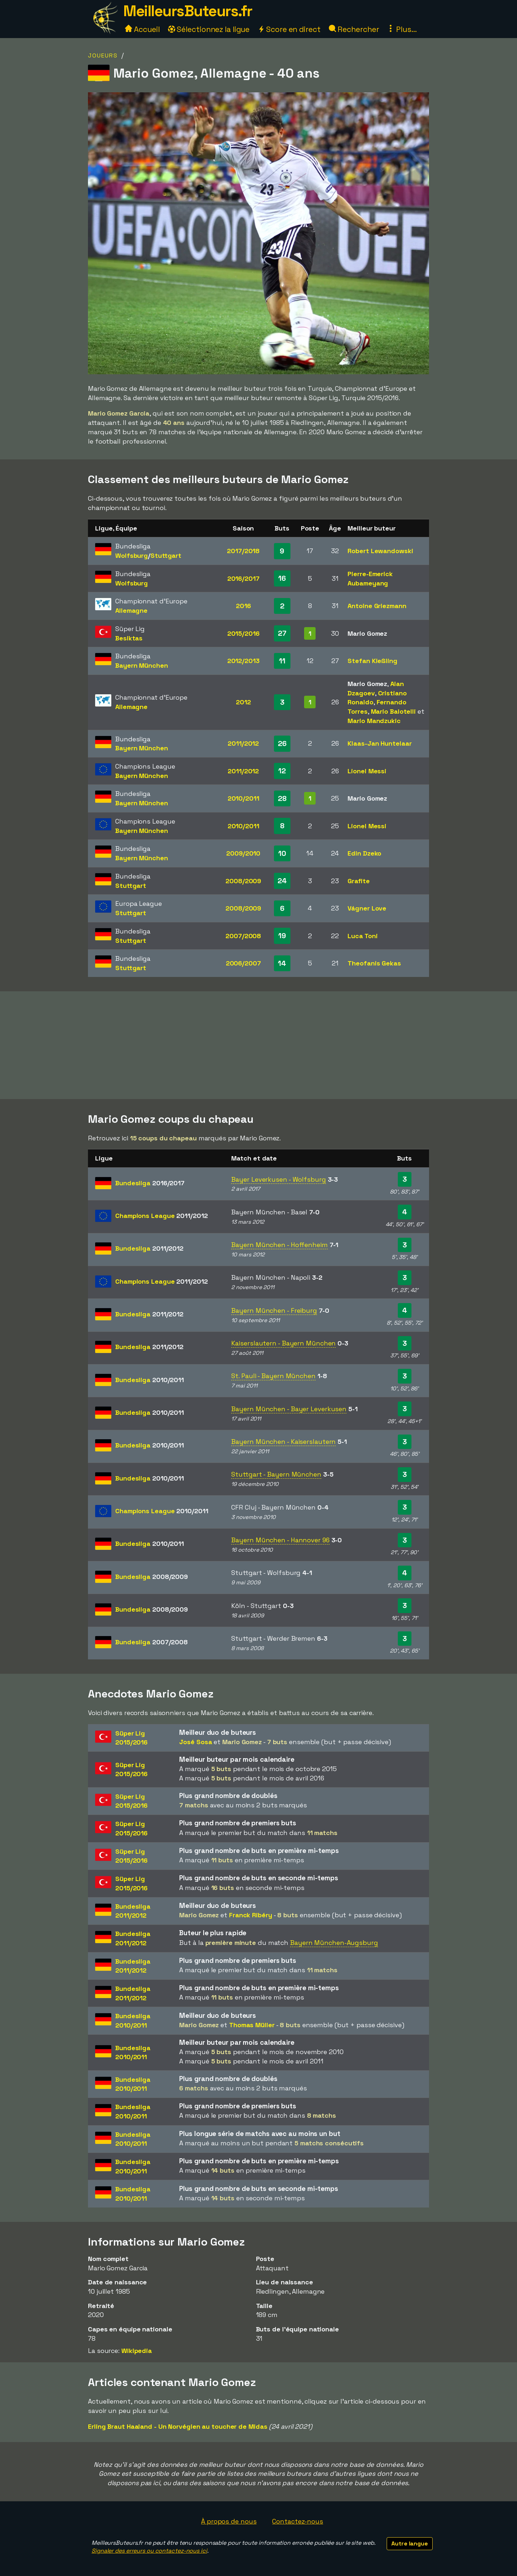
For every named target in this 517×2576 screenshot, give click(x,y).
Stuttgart (165, 555)
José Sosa (195, 1742)
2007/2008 (243, 936)
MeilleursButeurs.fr (187, 10)
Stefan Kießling (372, 661)
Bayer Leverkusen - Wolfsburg (278, 1179)
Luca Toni (362, 936)
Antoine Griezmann (377, 606)
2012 (243, 702)
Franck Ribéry (250, 1915)
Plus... (401, 29)
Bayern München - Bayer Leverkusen (288, 1409)
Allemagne (131, 610)
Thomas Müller (252, 2025)
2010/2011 (243, 798)
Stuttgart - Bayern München (276, 1474)
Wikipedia (136, 2350)
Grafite (358, 881)
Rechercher (354, 29)
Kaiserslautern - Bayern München (283, 1343)
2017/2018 (243, 551)
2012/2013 (243, 661)
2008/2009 (243, 881)
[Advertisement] (258, 1045)
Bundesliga (150, 1183)
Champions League (161, 1215)
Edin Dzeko (364, 853)
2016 (243, 606)
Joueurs (103, 55)
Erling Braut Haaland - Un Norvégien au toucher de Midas (177, 2426)
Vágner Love (367, 908)
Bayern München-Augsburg (334, 1942)
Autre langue (409, 2543)
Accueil (142, 29)
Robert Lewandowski (380, 551)
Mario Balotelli (393, 711)
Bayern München (141, 665)
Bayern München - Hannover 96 (280, 1540)
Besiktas (129, 638)
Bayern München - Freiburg (274, 1310)
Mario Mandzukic (374, 721)
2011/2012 (243, 743)
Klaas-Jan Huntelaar (379, 743)
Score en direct (289, 29)
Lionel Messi (367, 771)
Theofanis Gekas (374, 963)
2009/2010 (243, 853)
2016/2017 (243, 578)
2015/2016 (243, 633)
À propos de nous (228, 2521)
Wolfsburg (131, 555)
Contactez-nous (297, 2521)
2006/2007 (243, 963)
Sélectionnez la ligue (209, 29)
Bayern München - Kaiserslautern (283, 1441)
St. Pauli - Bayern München (273, 1376)
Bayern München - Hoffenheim (279, 1245)
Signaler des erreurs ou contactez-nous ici (149, 2550)
